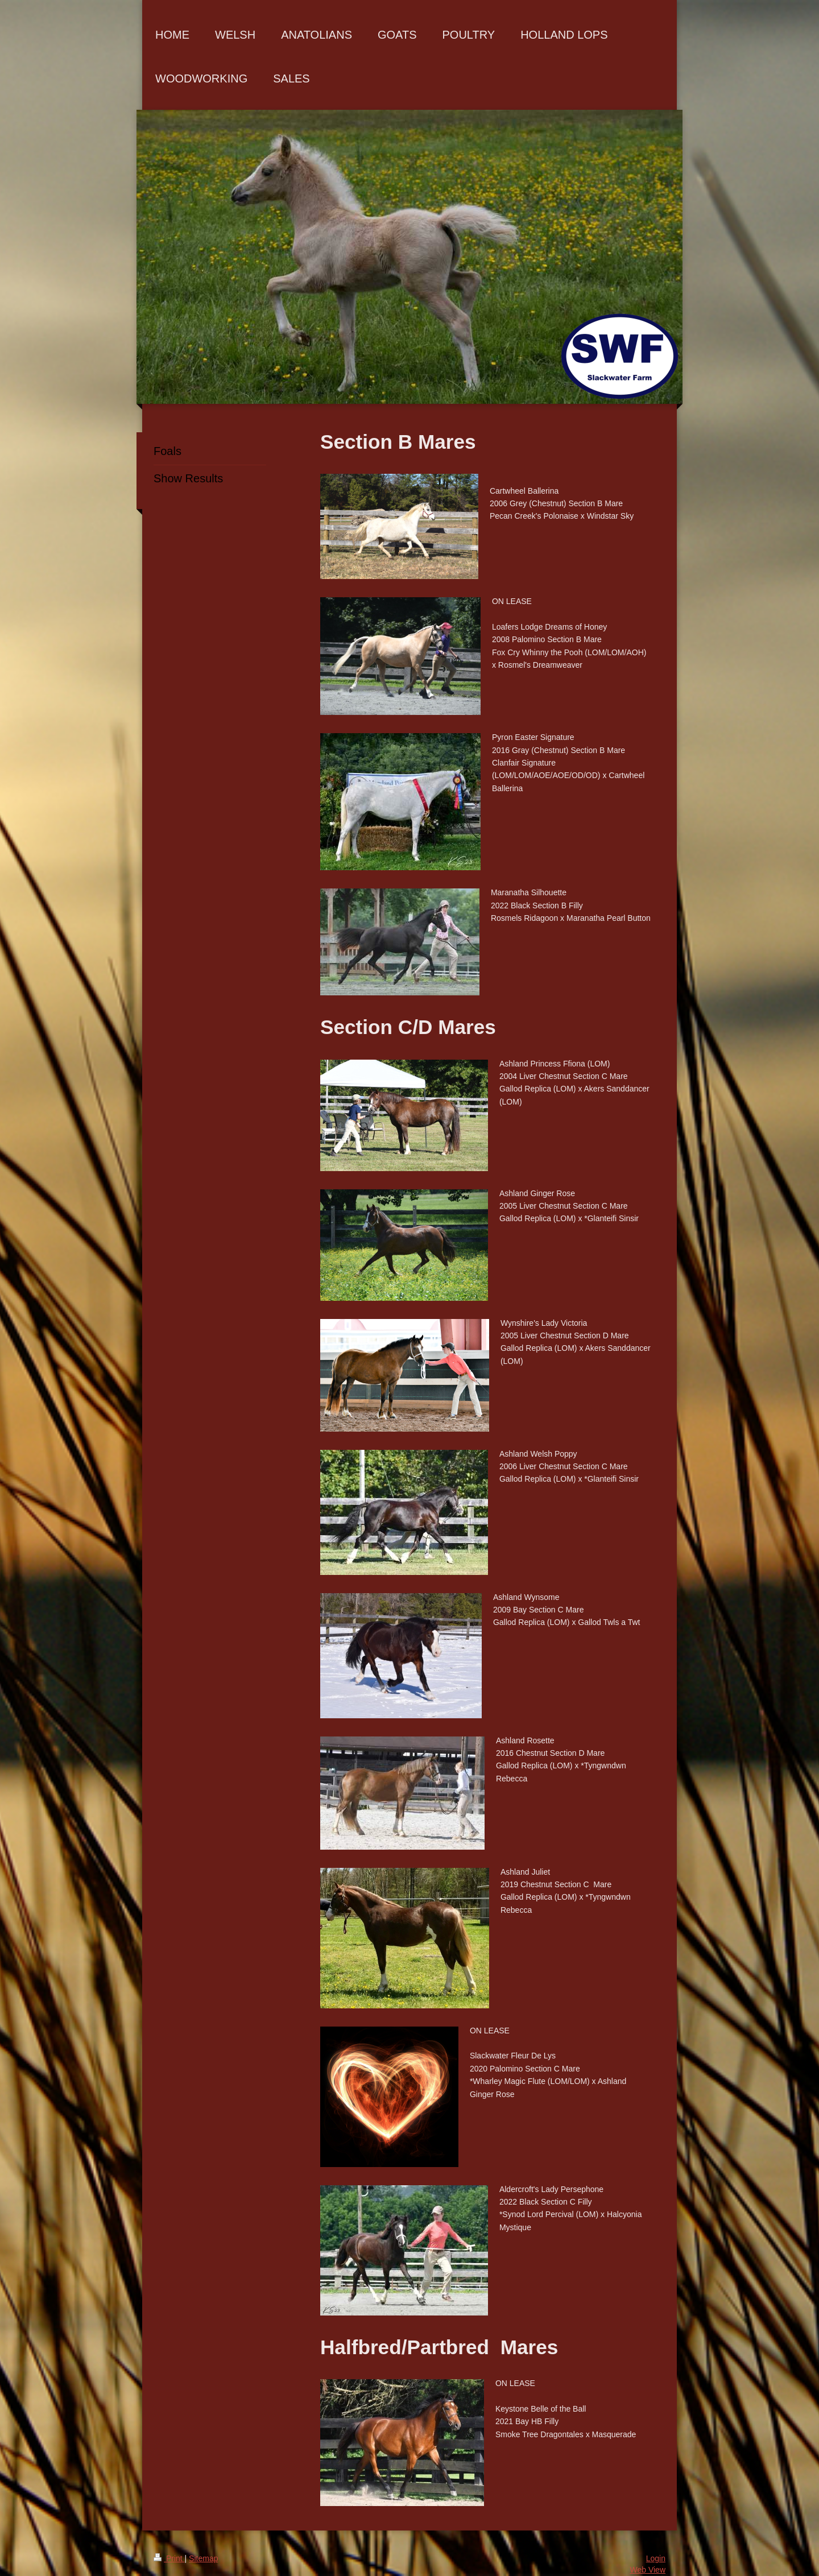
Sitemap (203, 2558)
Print (169, 2558)
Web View (647, 2569)
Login (655, 2558)
